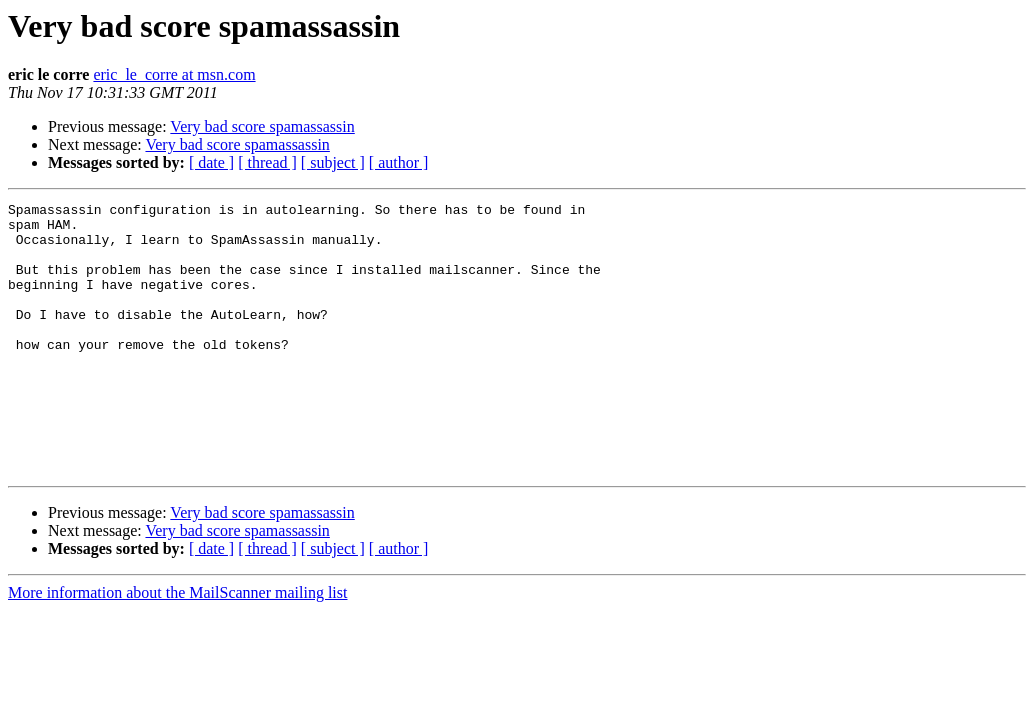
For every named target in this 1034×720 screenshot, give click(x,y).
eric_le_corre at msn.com (174, 74)
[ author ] (399, 162)
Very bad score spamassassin (262, 126)
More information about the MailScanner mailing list (177, 646)
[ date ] (211, 162)
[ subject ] (333, 162)
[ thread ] (267, 162)
